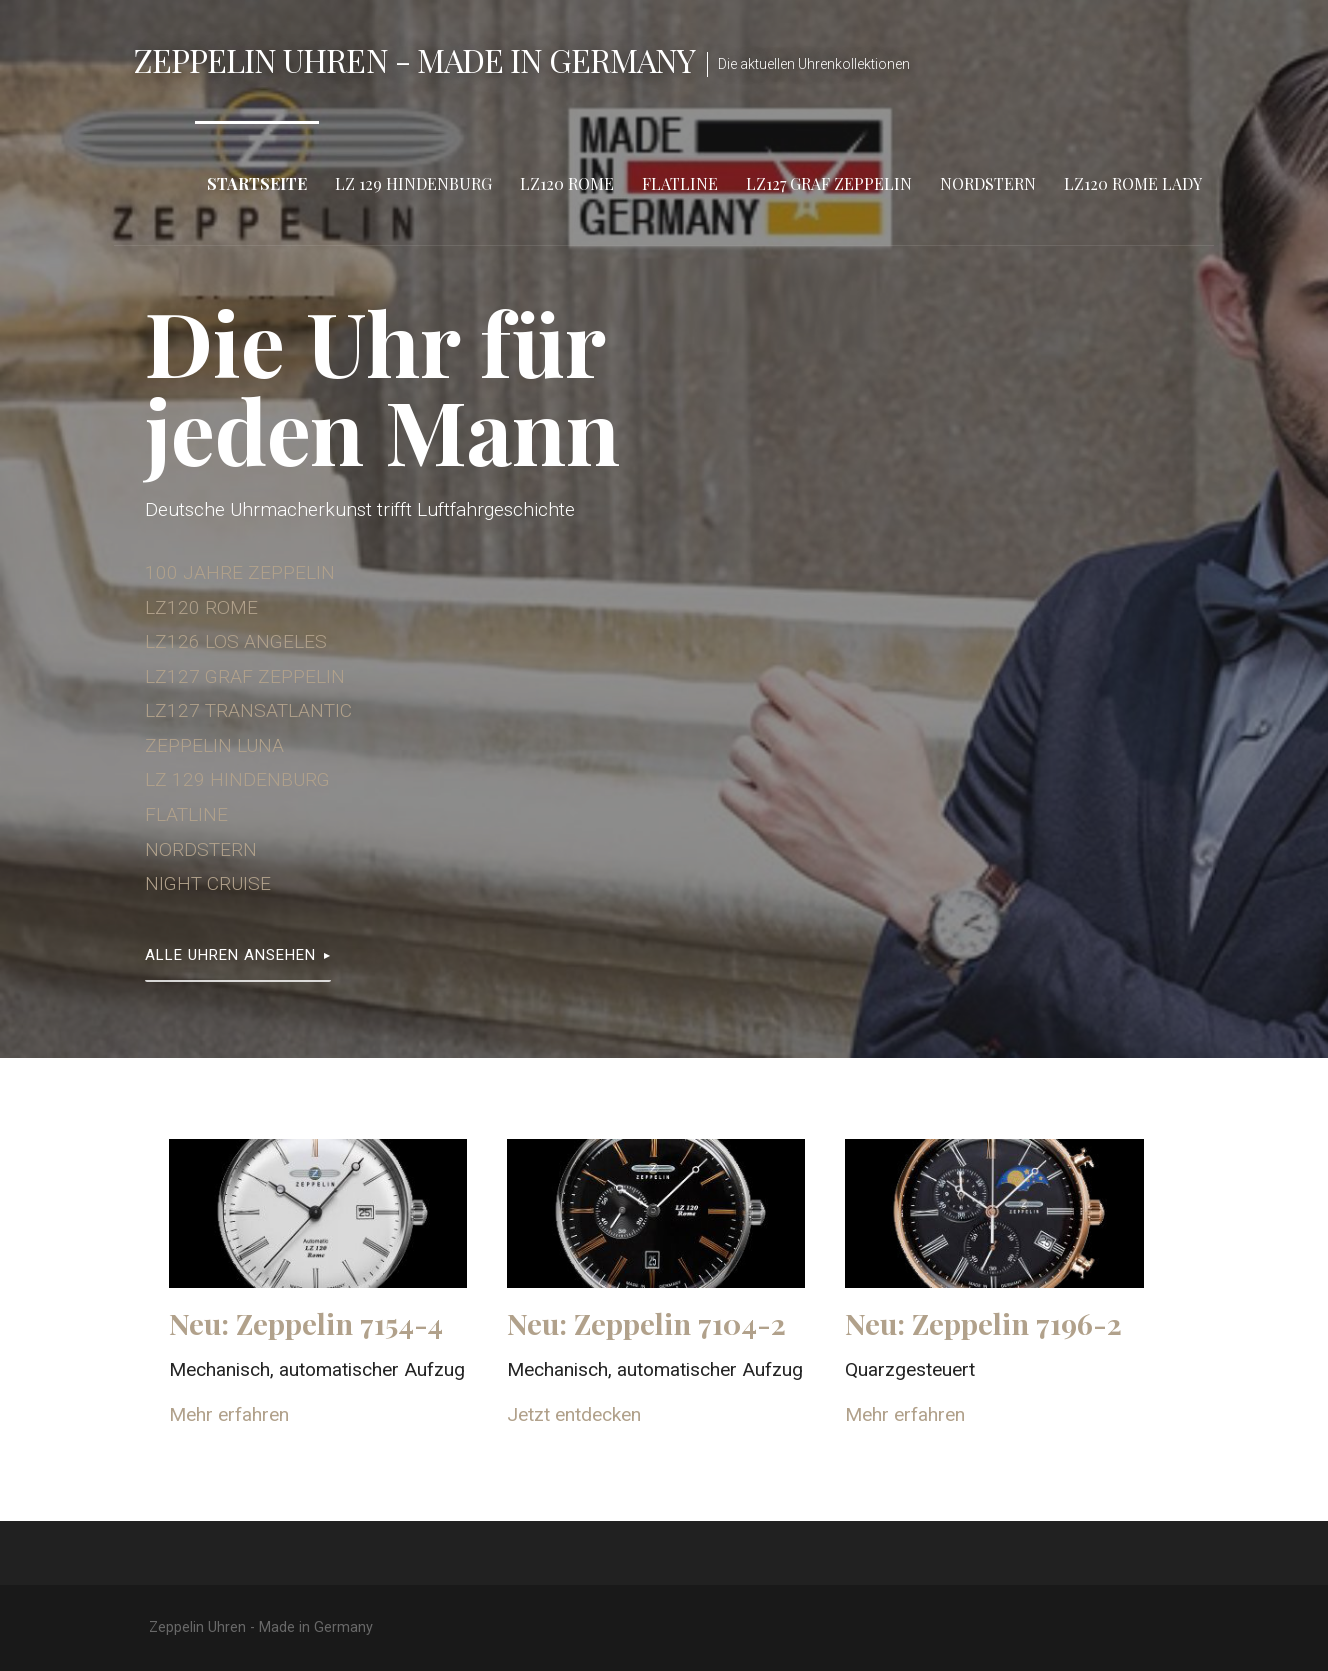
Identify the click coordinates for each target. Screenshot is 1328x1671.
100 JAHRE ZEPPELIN (240, 572)
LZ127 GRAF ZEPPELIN (245, 676)
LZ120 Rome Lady (1133, 183)
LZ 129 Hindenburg (413, 183)
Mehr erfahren (229, 1414)
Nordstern (988, 183)
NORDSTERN (201, 849)
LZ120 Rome (567, 183)
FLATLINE (186, 814)
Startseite (257, 183)
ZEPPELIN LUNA (214, 745)
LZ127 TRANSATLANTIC (248, 710)
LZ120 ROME (201, 607)
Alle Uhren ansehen (230, 955)
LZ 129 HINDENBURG (237, 779)
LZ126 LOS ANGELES (236, 641)
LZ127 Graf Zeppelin (829, 183)
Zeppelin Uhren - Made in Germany (414, 59)
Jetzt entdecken (574, 1414)
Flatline (680, 183)
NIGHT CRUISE (208, 883)
